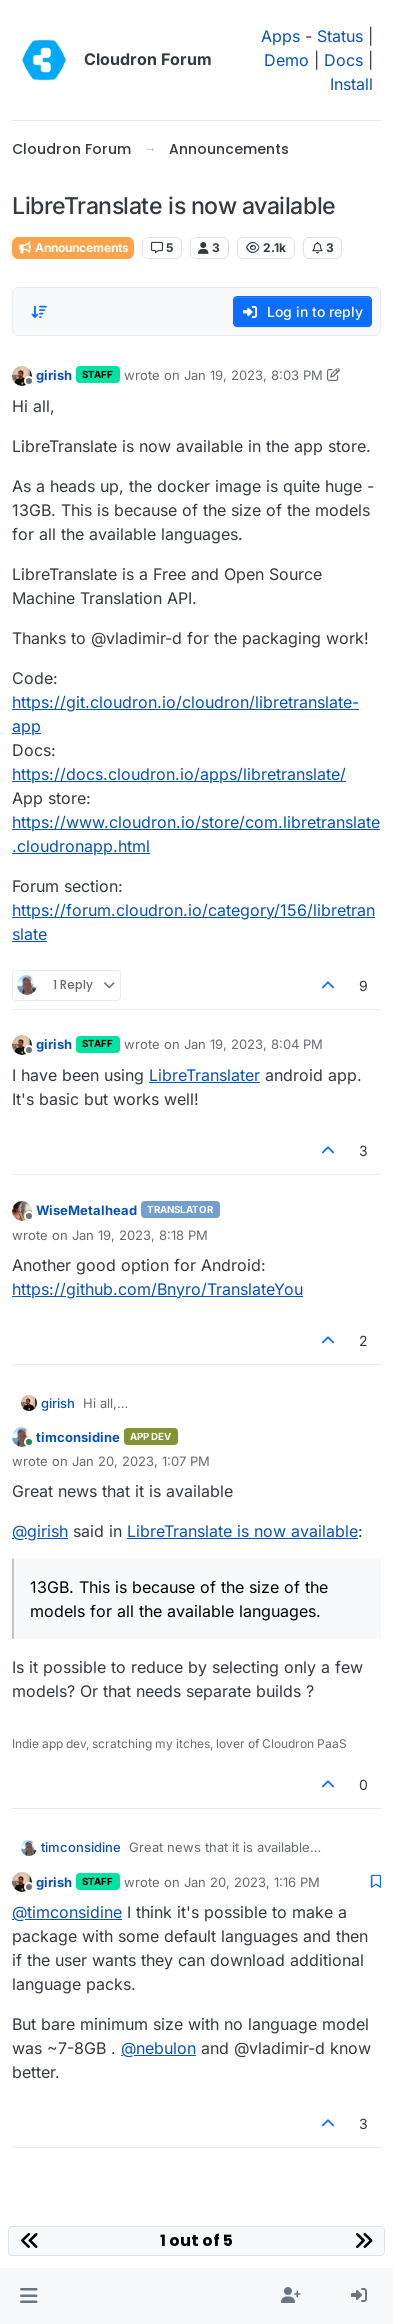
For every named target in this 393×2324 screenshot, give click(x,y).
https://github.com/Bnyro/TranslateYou (157, 1289)
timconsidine (78, 1437)
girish (54, 375)
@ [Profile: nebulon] (158, 2048)
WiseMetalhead (86, 1210)
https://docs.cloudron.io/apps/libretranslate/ (179, 774)
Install (351, 84)
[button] (28, 2296)
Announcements (73, 247)
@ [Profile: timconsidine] (67, 1912)
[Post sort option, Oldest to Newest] (39, 312)
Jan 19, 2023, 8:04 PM (253, 1044)
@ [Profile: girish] (40, 1531)
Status (340, 36)
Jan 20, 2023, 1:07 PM (141, 1461)
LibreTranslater (204, 1075)
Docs (343, 60)
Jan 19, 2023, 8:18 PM (140, 1235)
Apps (280, 36)
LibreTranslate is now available (242, 1531)
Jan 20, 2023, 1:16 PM (252, 1882)
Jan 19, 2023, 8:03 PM (253, 375)
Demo (286, 60)
